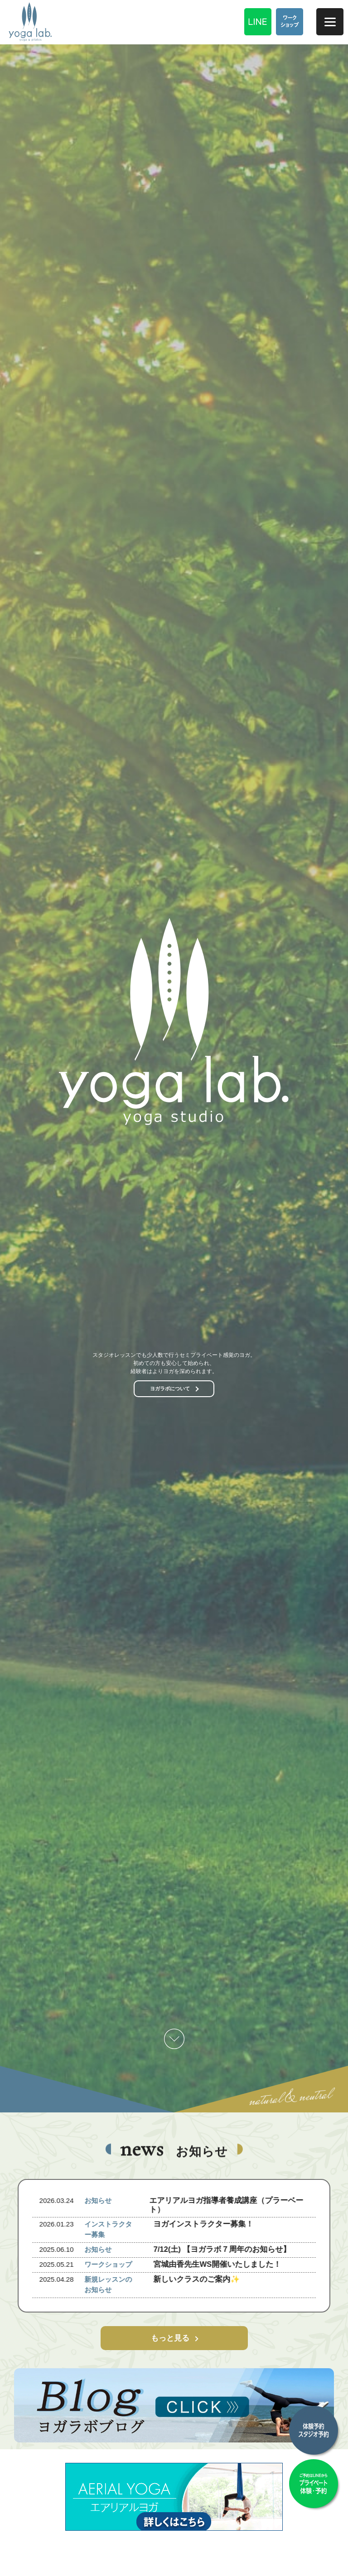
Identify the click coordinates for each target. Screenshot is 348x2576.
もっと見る (170, 2337)
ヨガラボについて (170, 1388)
